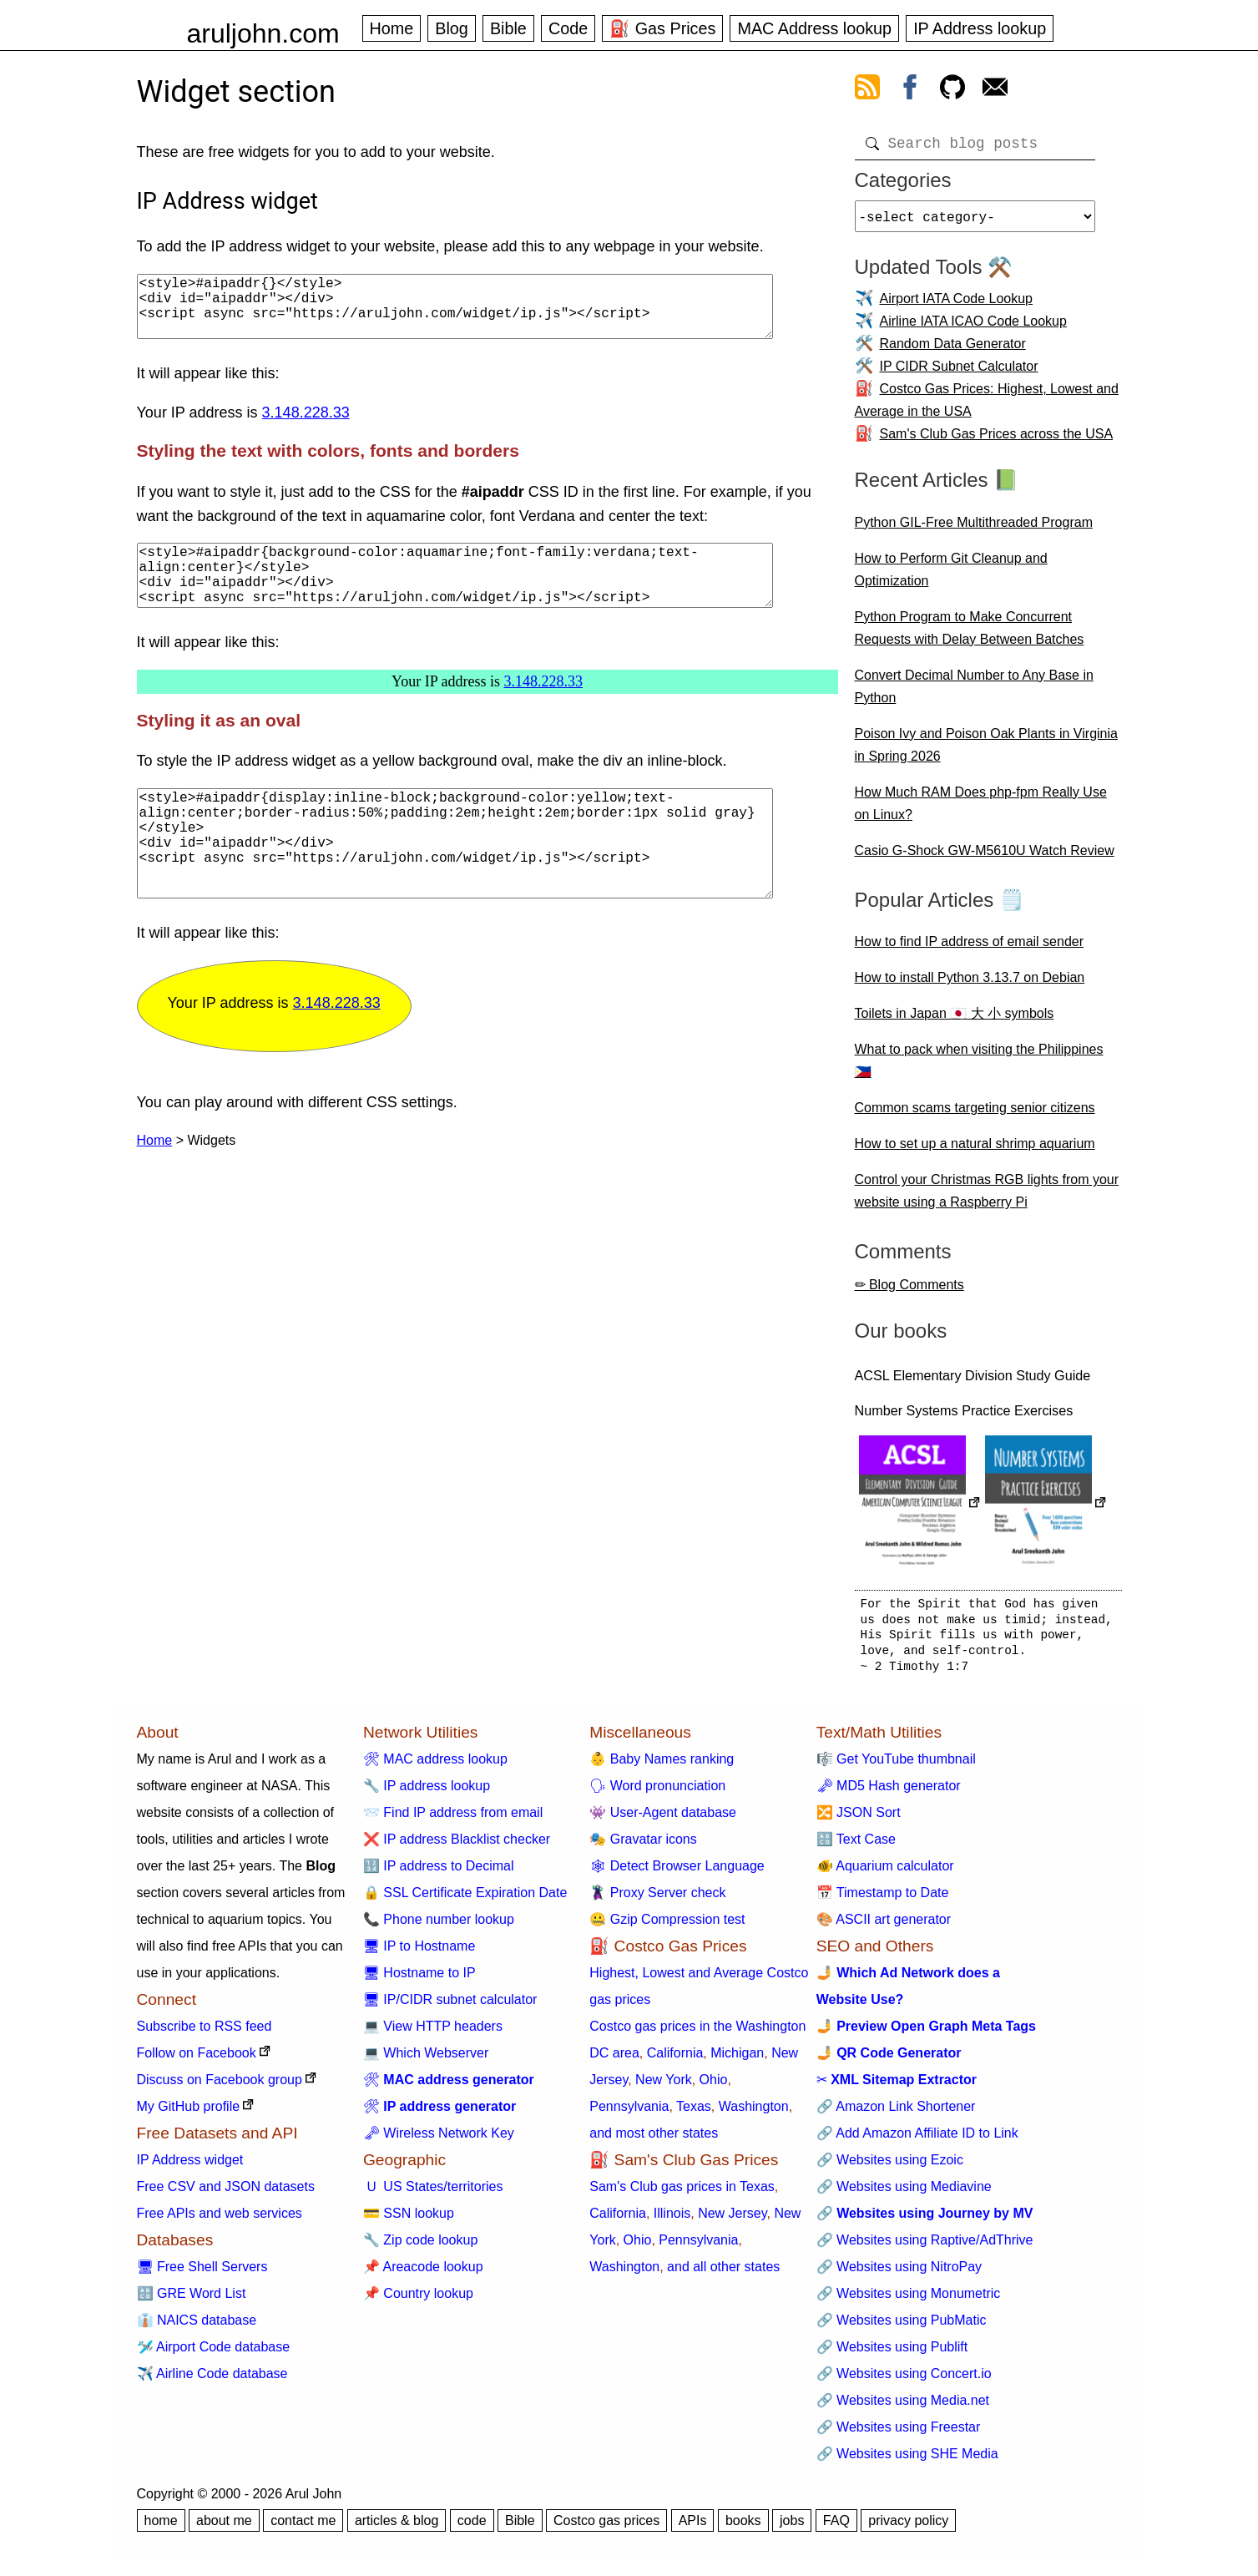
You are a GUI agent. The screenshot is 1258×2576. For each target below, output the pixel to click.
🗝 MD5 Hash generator (888, 1792)
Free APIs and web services (219, 2220)
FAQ (836, 2527)
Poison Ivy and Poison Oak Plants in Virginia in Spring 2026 (986, 751)
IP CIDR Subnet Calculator (959, 373)
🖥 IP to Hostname (419, 1953)
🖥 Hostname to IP (419, 1979)
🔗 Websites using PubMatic (901, 2327)
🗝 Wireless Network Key (438, 2140)
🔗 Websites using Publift (892, 2353)
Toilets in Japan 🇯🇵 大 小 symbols (954, 1020)
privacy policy (908, 2527)
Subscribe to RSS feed (204, 2033)
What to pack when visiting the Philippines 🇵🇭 (979, 1067)
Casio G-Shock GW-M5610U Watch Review (984, 857)
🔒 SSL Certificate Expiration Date (465, 1899)
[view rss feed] (867, 90)
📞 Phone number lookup (438, 1926)
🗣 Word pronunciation (657, 1792)
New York (663, 2086)
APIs (693, 2527)
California (675, 2059)
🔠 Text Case (856, 1846)
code (472, 2527)
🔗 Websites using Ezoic (889, 2166)
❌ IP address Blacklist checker (456, 1846)
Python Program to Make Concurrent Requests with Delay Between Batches (969, 634)
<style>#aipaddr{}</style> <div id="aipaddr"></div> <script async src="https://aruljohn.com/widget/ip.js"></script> (455, 313)
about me (224, 2527)
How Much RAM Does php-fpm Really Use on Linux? (981, 810)
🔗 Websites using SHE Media (907, 2460)
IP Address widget (190, 2166)
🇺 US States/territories (433, 2193)
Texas (693, 2113)
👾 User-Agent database (662, 1819)
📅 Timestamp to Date (882, 1899)
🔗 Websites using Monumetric (908, 2300)
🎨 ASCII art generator (883, 1926)
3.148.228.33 (306, 426)
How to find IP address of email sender (969, 948)
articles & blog (397, 2527)
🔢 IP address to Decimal (438, 1872)
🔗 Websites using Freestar (898, 2434)
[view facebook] (909, 90)
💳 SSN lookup (408, 2220)
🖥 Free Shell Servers (202, 2273)
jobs (792, 2527)
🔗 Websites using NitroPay (899, 2273)
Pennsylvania (629, 2113)
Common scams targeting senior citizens (975, 1114)
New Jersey (732, 2220)
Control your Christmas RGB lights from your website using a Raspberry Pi (987, 1197)
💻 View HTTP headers (433, 2033)
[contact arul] (995, 90)
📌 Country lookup (418, 2300)
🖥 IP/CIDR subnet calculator (450, 2006)
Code (568, 28)
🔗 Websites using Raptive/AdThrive (924, 2246)
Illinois (672, 2220)
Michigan (737, 2059)
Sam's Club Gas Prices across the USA (997, 440)
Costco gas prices (606, 2527)
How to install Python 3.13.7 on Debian (970, 984)
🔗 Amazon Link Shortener (896, 2113)
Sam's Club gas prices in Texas (682, 2193)
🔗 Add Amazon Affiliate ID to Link (917, 2140)
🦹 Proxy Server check (657, 1899)
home (161, 2527)
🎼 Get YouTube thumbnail (896, 1766)
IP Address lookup (979, 28)
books (743, 2527)
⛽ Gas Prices (662, 28)
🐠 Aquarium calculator (885, 1872)
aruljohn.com (263, 33)
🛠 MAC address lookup (435, 1766)
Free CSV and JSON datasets (226, 2193)
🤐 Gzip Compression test (667, 1926)
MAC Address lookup (814, 28)
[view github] (952, 90)
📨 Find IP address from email (453, 1819)
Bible (508, 28)
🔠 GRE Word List (191, 2300)
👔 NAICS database (197, 2327)
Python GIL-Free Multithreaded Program (974, 529)
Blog (451, 28)
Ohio (714, 2086)
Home (392, 28)
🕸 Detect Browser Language (676, 1872)
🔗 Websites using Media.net (902, 2407)
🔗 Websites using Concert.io (904, 2380)
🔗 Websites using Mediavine (904, 2193)
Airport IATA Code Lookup (956, 305)
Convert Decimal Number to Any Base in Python (974, 693)
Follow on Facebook (196, 2059)
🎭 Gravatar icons (642, 1846)
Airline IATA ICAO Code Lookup (973, 328)
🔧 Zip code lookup (420, 2246)
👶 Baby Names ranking (661, 1766)
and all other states (723, 2273)
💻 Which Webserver (425, 2059)
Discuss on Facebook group (219, 2086)
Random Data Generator (953, 350)
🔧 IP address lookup (426, 1792)
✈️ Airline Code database (212, 2380)
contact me (303, 2527)
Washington (754, 2113)
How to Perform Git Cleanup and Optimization (951, 576)
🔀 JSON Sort (858, 1819)
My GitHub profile (188, 2113)
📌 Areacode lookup (423, 2273)
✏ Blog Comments (909, 1291)
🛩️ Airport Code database (214, 2353)
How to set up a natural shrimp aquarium (975, 1150)
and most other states (653, 2140)
